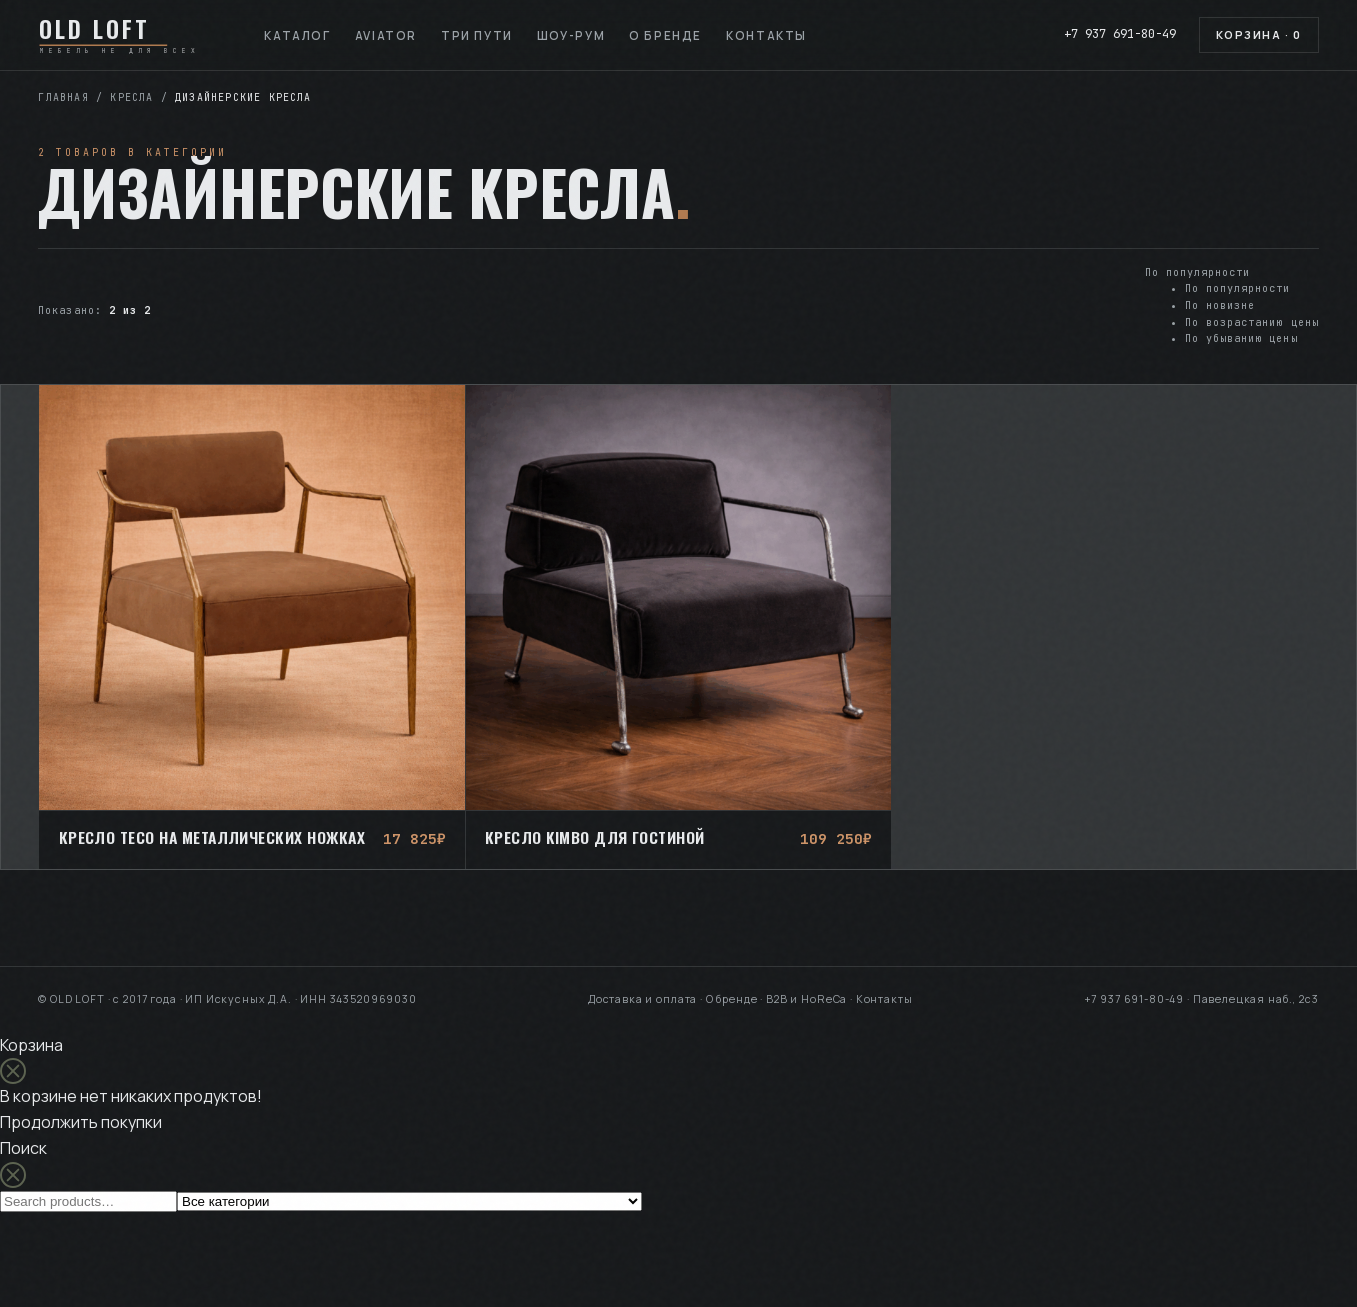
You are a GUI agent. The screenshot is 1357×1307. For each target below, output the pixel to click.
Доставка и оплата (642, 999)
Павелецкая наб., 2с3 (1256, 999)
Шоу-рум (571, 35)
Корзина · (1259, 34)
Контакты (766, 35)
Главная (63, 97)
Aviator (386, 35)
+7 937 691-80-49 (1120, 34)
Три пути (477, 35)
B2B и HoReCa (806, 999)
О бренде (665, 35)
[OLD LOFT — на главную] (125, 35)
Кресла (131, 97)
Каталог (297, 35)
